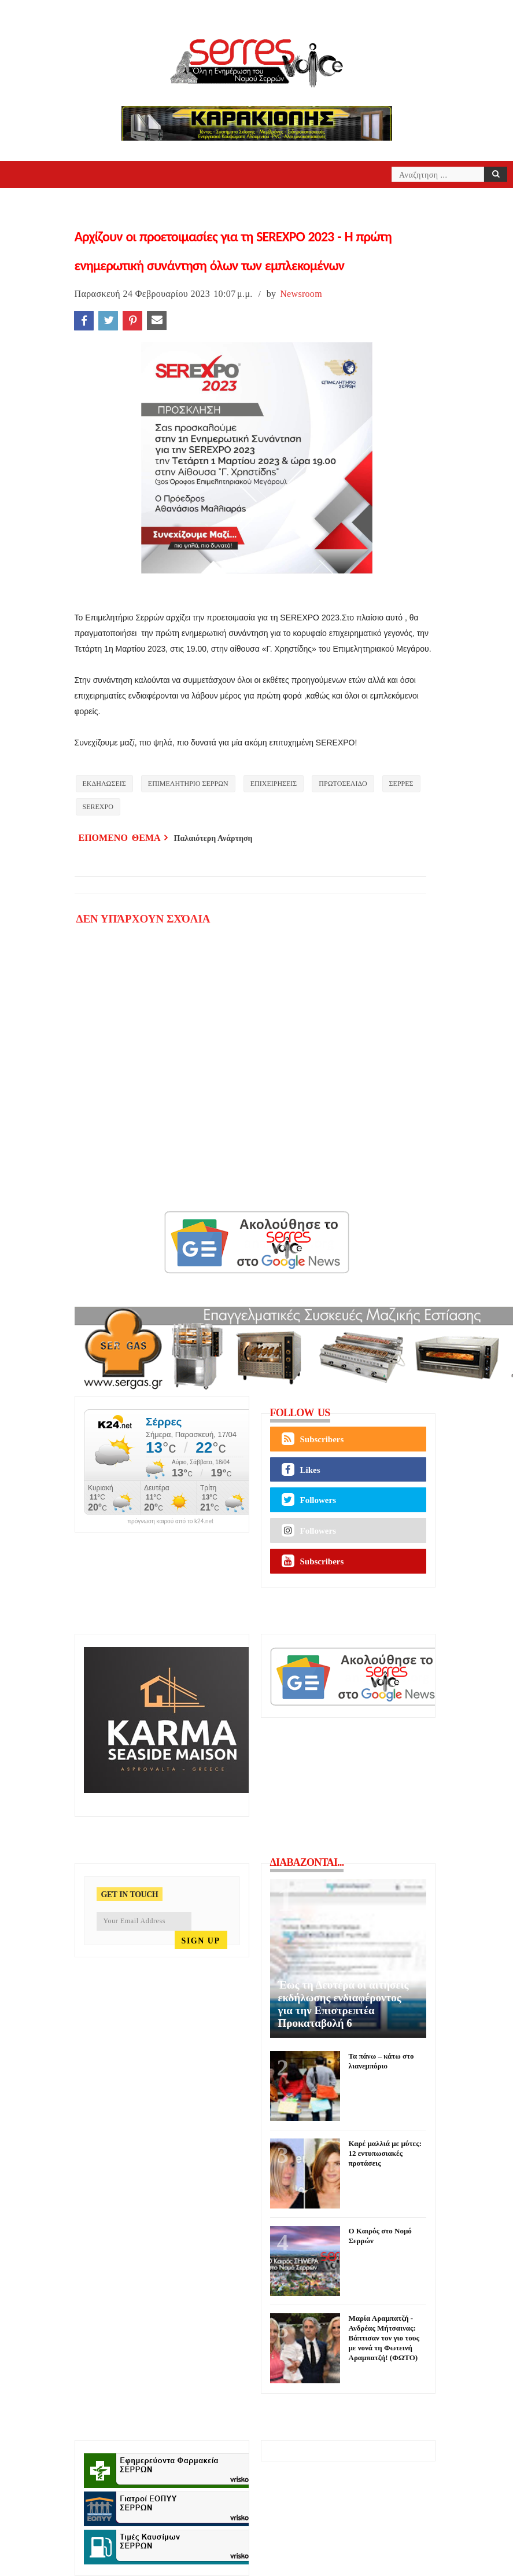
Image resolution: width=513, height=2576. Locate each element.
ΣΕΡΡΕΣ (401, 784)
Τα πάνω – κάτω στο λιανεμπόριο (381, 2061)
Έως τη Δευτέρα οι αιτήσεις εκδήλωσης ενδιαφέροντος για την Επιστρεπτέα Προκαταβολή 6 (343, 2004)
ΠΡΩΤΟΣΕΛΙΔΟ (343, 784)
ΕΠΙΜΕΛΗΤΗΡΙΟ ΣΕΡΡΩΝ (188, 784)
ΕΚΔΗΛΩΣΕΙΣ (104, 784)
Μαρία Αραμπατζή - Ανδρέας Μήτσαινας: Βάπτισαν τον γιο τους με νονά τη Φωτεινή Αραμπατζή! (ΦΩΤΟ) (384, 2338)
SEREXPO (98, 807)
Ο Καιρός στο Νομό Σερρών (380, 2235)
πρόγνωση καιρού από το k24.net (170, 1521)
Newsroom (301, 294)
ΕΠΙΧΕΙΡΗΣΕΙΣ (273, 784)
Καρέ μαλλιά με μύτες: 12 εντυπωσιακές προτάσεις (385, 2153)
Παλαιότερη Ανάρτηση (213, 838)
